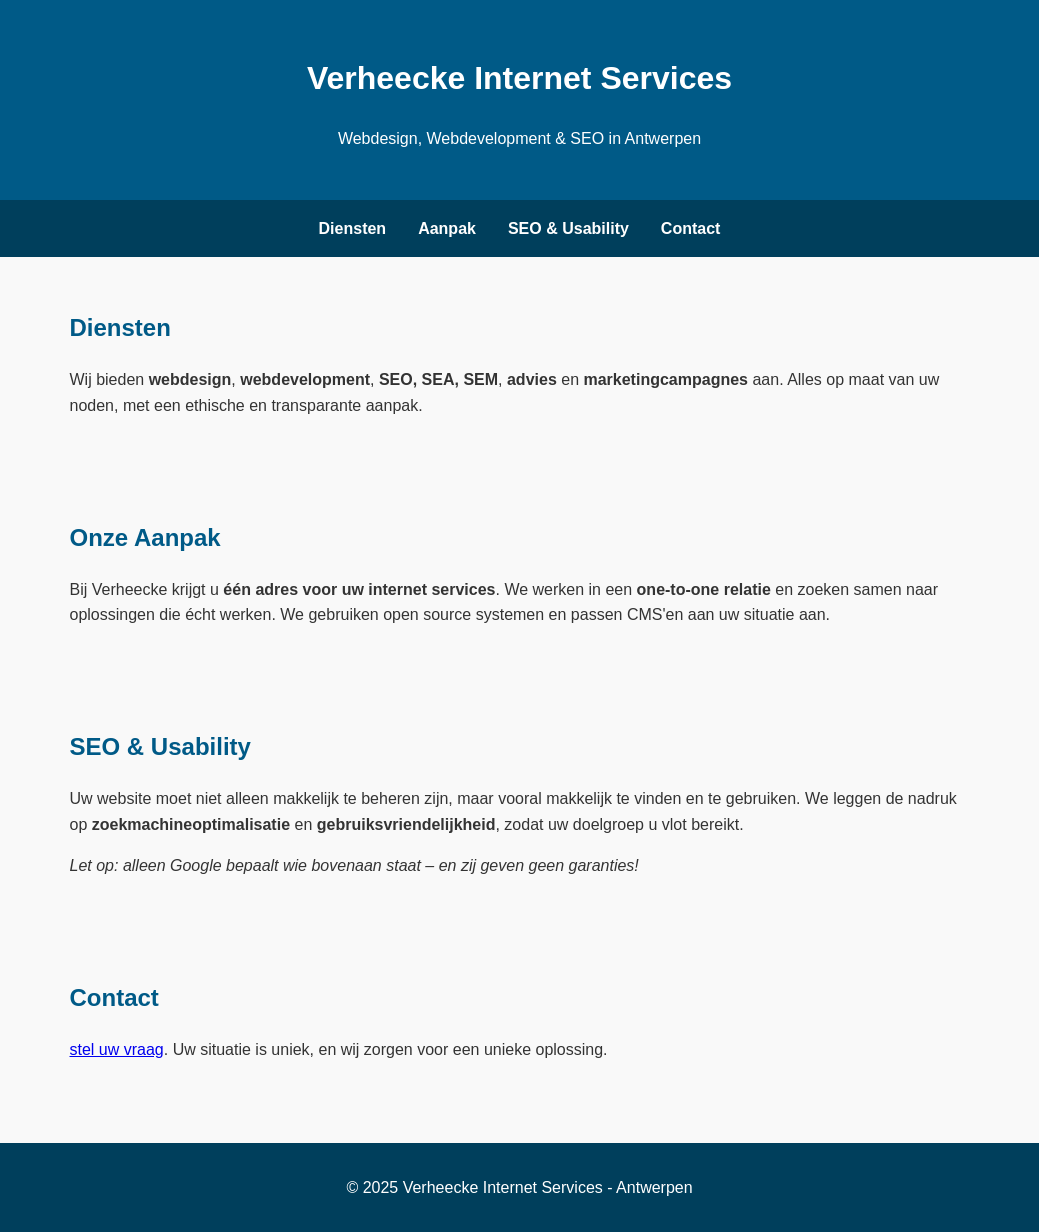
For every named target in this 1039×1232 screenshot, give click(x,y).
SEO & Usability (568, 228)
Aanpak (447, 228)
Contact (691, 228)
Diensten (353, 228)
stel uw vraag (117, 1049)
